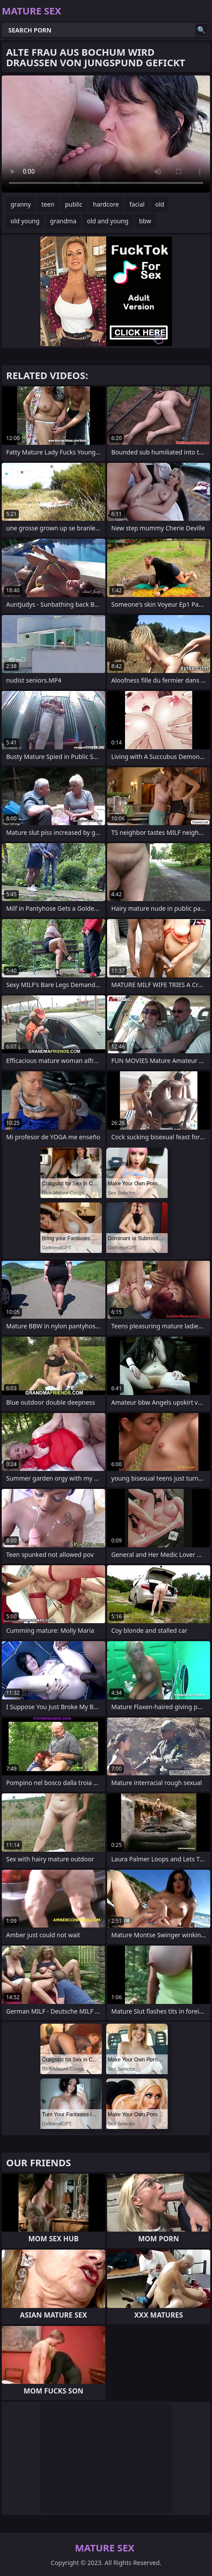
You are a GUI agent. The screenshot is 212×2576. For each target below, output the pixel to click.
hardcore (106, 204)
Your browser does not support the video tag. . (106, 134)
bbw (145, 221)
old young (25, 221)
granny (21, 204)
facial (136, 204)
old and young (108, 221)
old (159, 204)
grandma (63, 221)
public (74, 204)
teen (47, 204)
